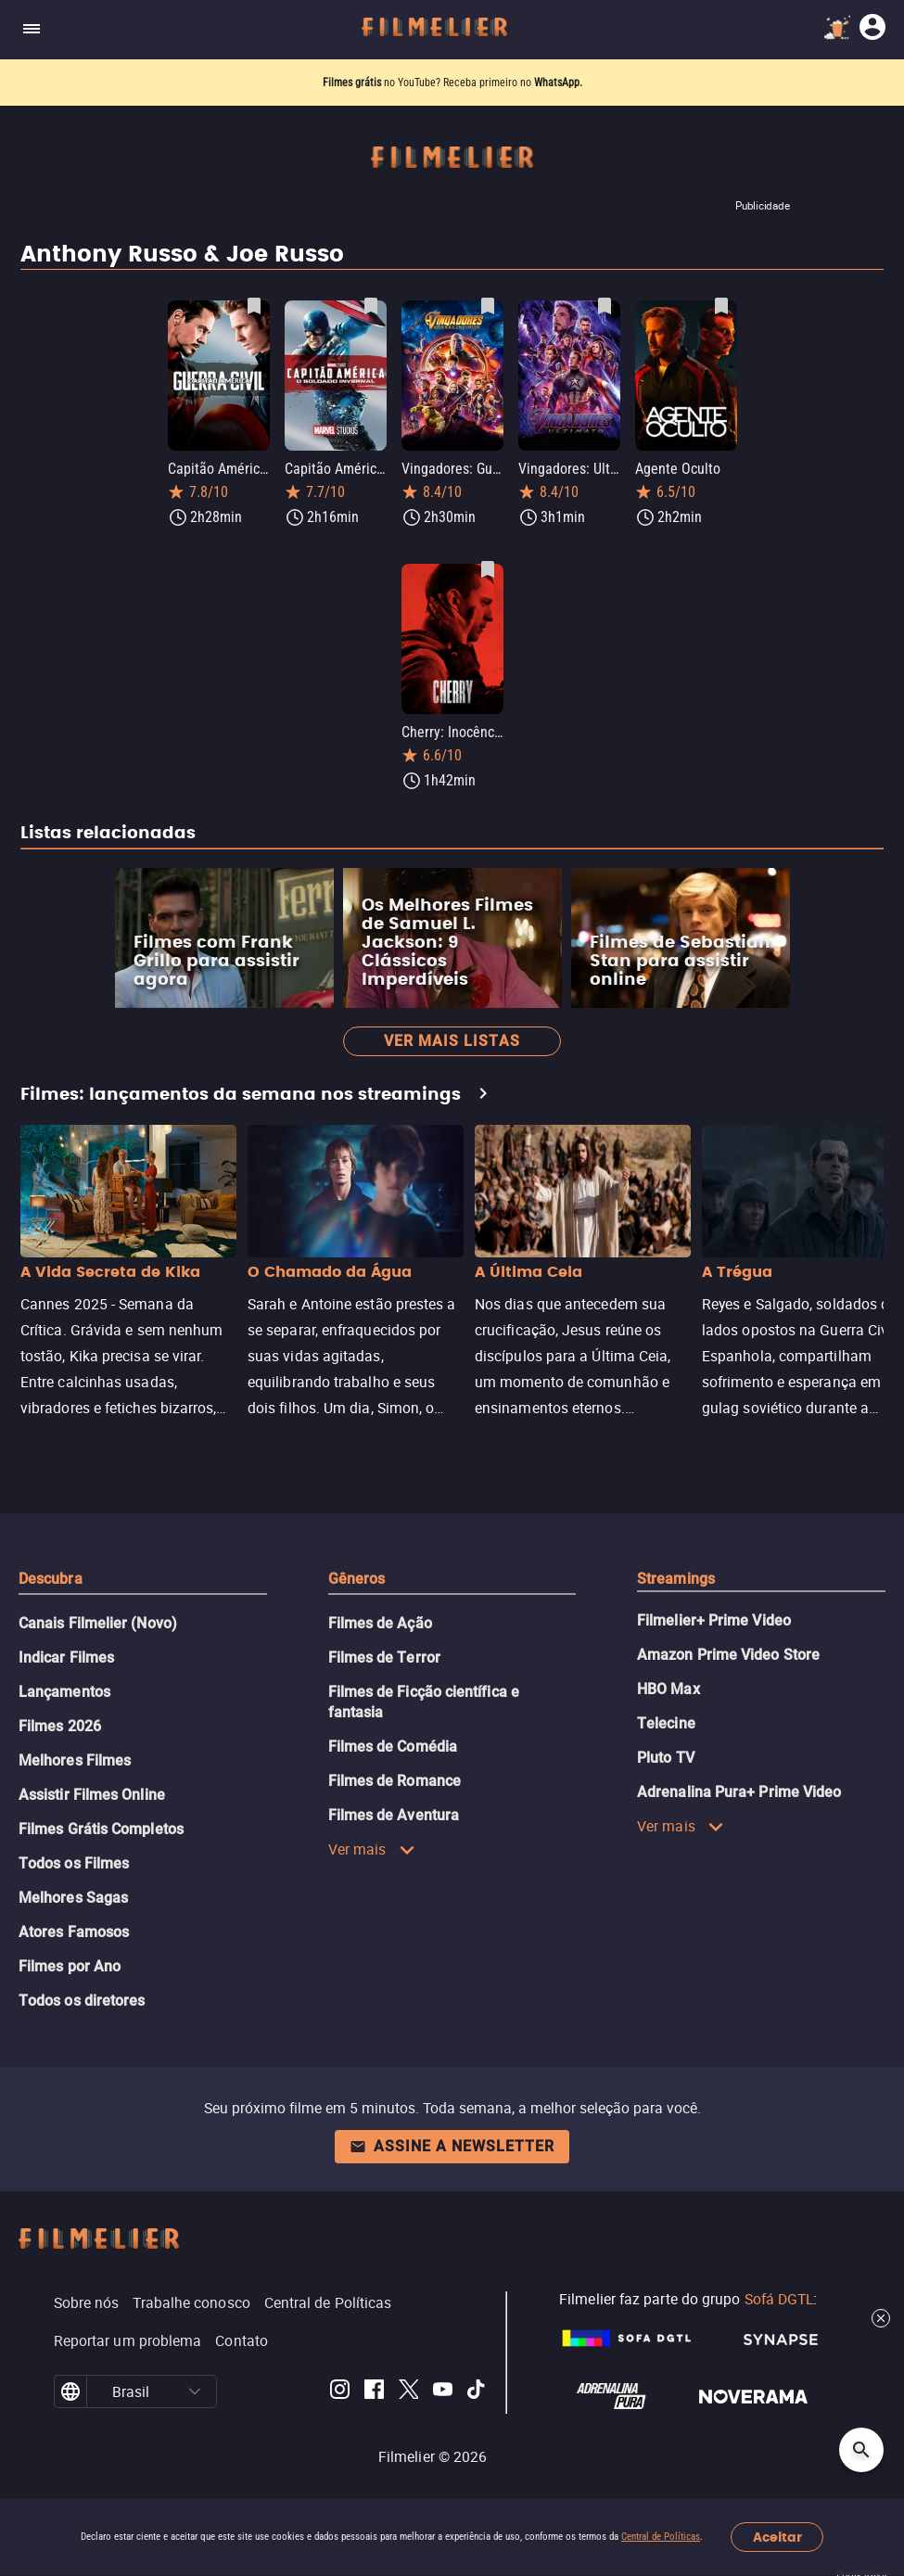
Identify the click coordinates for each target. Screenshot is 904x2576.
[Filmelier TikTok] (477, 2391)
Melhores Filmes (75, 1760)
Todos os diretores (82, 2000)
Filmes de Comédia (392, 1746)
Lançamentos (64, 1692)
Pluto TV (665, 1757)
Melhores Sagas (73, 1897)
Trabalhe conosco (191, 2302)
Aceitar (777, 2537)
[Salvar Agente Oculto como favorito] (721, 306)
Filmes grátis (353, 82)
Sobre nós (87, 2302)
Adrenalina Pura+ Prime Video (739, 1792)
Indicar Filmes (66, 1657)
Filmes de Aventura (393, 1815)
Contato (241, 2340)
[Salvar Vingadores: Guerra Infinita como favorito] (488, 306)
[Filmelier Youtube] (442, 2391)
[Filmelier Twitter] (408, 2391)
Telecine (666, 1723)
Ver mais (371, 1849)
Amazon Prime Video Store (728, 1655)
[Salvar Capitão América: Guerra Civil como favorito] (254, 306)
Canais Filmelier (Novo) (98, 1623)
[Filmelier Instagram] (340, 2391)
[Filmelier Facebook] (374, 2391)
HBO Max (668, 1689)
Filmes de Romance (394, 1781)
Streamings (676, 1579)
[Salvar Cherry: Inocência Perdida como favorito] (488, 569)
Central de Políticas (660, 2537)
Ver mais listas (452, 1041)
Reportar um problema (128, 2340)
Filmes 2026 (60, 1726)
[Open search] (861, 2450)
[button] (195, 2391)
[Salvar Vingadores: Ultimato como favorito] (604, 306)
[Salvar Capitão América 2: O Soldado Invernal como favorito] (371, 306)
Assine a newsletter (452, 2146)
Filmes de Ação (380, 1623)
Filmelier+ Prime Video (714, 1620)
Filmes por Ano (70, 1966)
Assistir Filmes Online (92, 1795)
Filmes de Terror (384, 1657)
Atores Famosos (74, 1932)
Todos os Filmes (74, 1863)
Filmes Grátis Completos (101, 1829)
